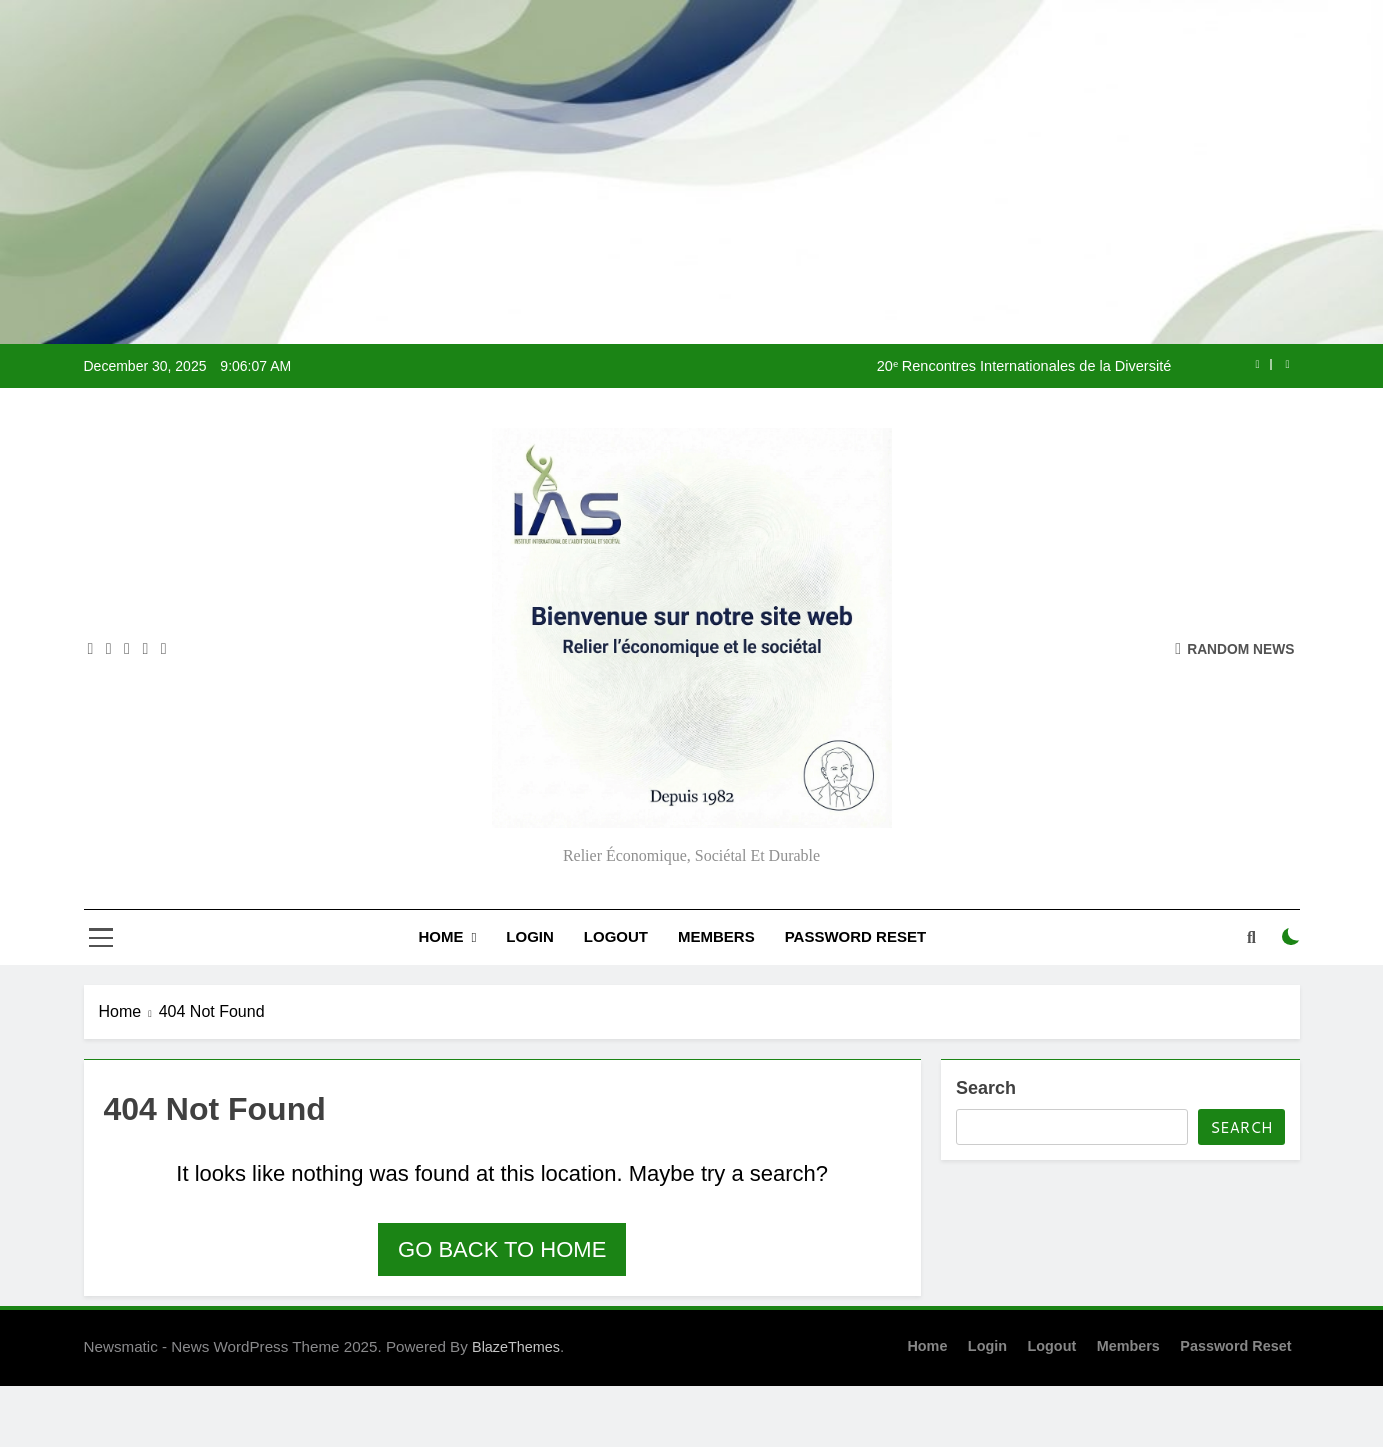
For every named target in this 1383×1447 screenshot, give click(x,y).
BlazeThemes (516, 1347)
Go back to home (502, 1249)
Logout (616, 936)
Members (716, 936)
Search (986, 1088)
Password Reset (855, 936)
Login (530, 936)
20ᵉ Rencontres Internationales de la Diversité (1024, 366)
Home (440, 936)
